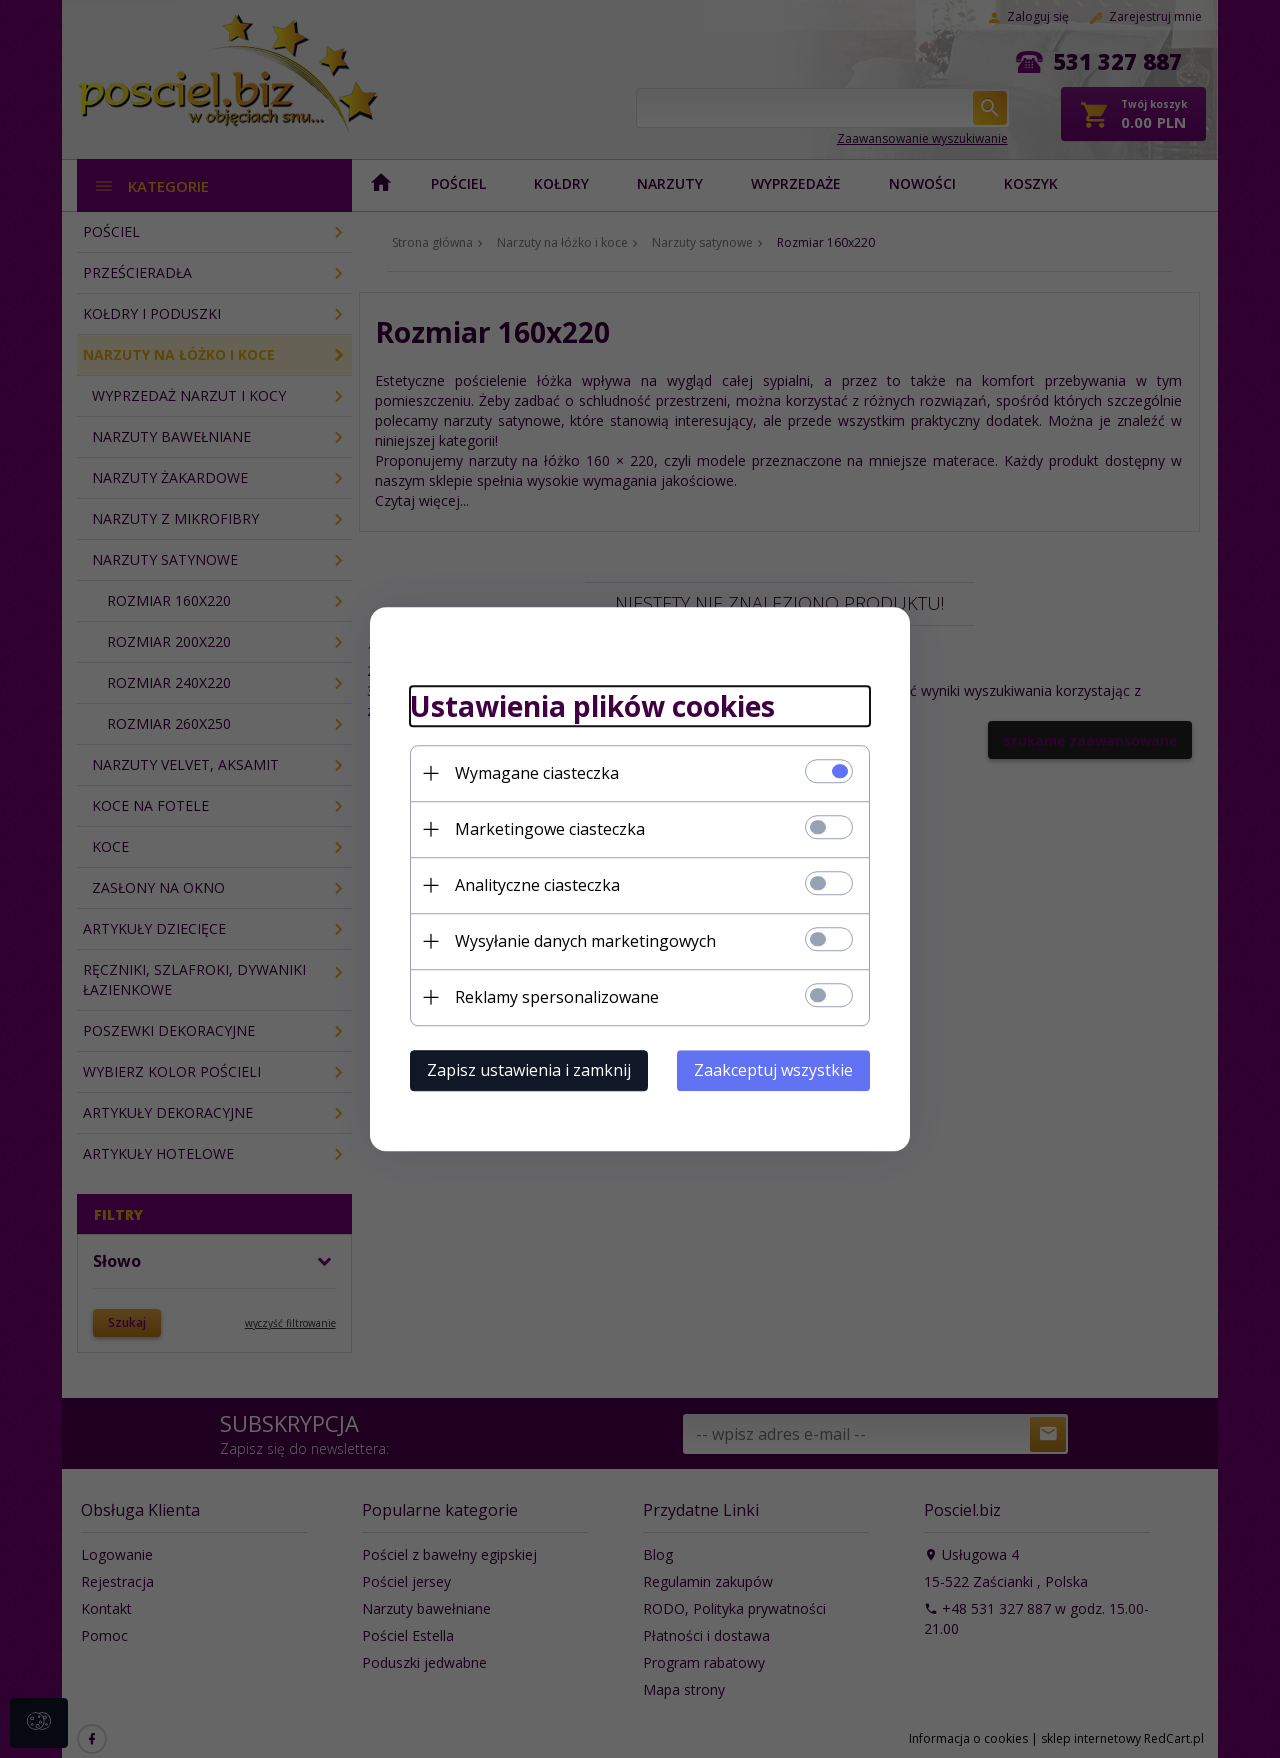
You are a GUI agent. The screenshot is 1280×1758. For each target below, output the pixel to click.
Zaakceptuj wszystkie (773, 1070)
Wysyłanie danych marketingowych (585, 941)
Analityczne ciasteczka (537, 885)
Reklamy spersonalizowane (557, 997)
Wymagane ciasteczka (537, 773)
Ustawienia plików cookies (592, 706)
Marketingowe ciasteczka (550, 829)
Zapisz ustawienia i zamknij (529, 1070)
